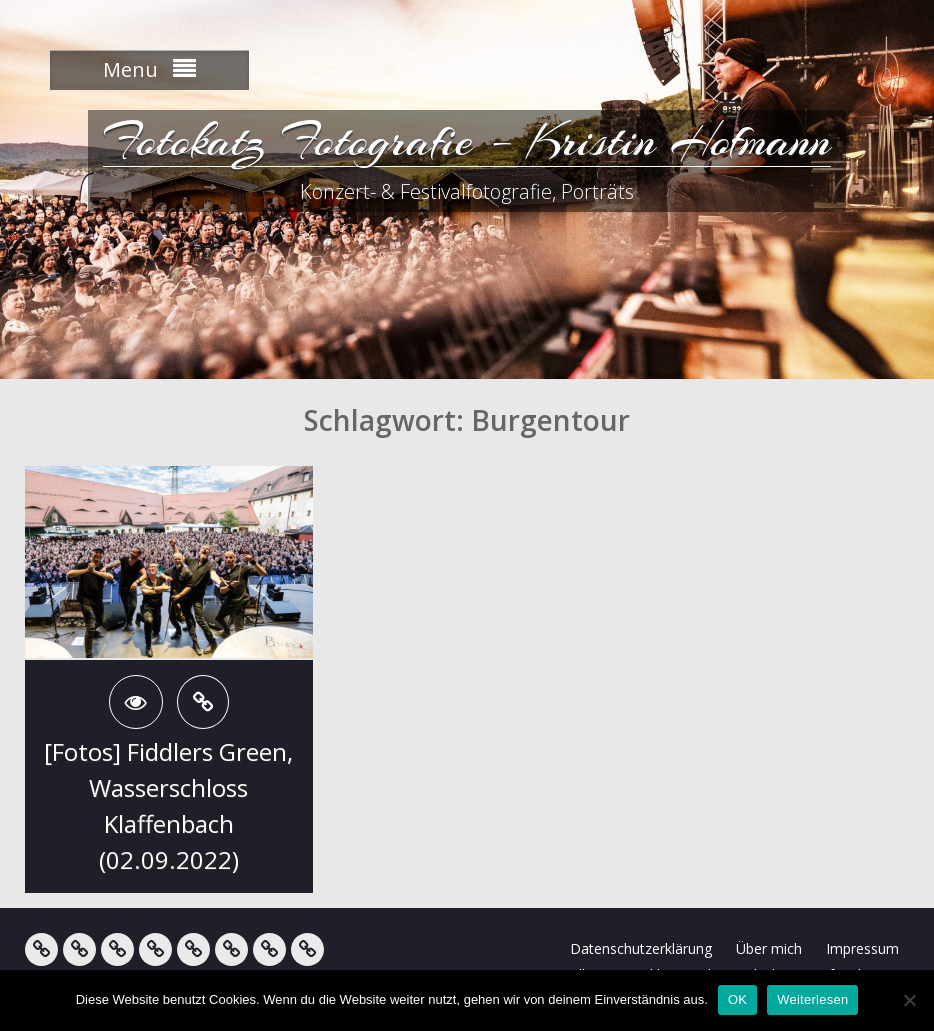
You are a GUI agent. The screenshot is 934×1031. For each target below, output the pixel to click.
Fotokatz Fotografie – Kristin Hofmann (467, 140)
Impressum (862, 948)
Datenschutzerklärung (641, 948)
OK (737, 999)
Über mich (769, 948)
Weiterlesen (812, 999)
